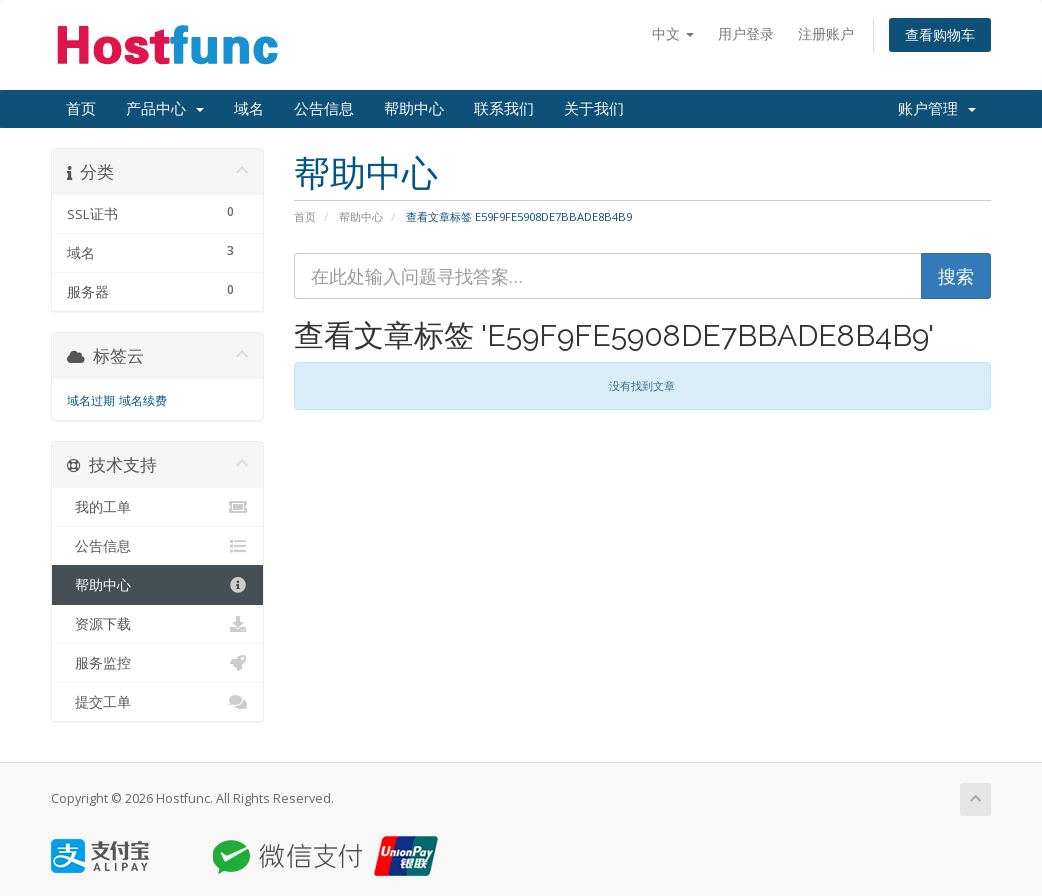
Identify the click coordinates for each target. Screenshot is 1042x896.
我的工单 (157, 507)
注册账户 (826, 33)
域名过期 (91, 400)
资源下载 (157, 624)
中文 (673, 33)
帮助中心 (414, 109)
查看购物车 (940, 34)
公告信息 (324, 109)
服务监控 (157, 663)
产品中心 (165, 109)
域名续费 (143, 400)
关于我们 (594, 109)
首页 (81, 109)
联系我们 (504, 109)
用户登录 (746, 33)
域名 (249, 109)
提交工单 (157, 702)
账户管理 (937, 109)
